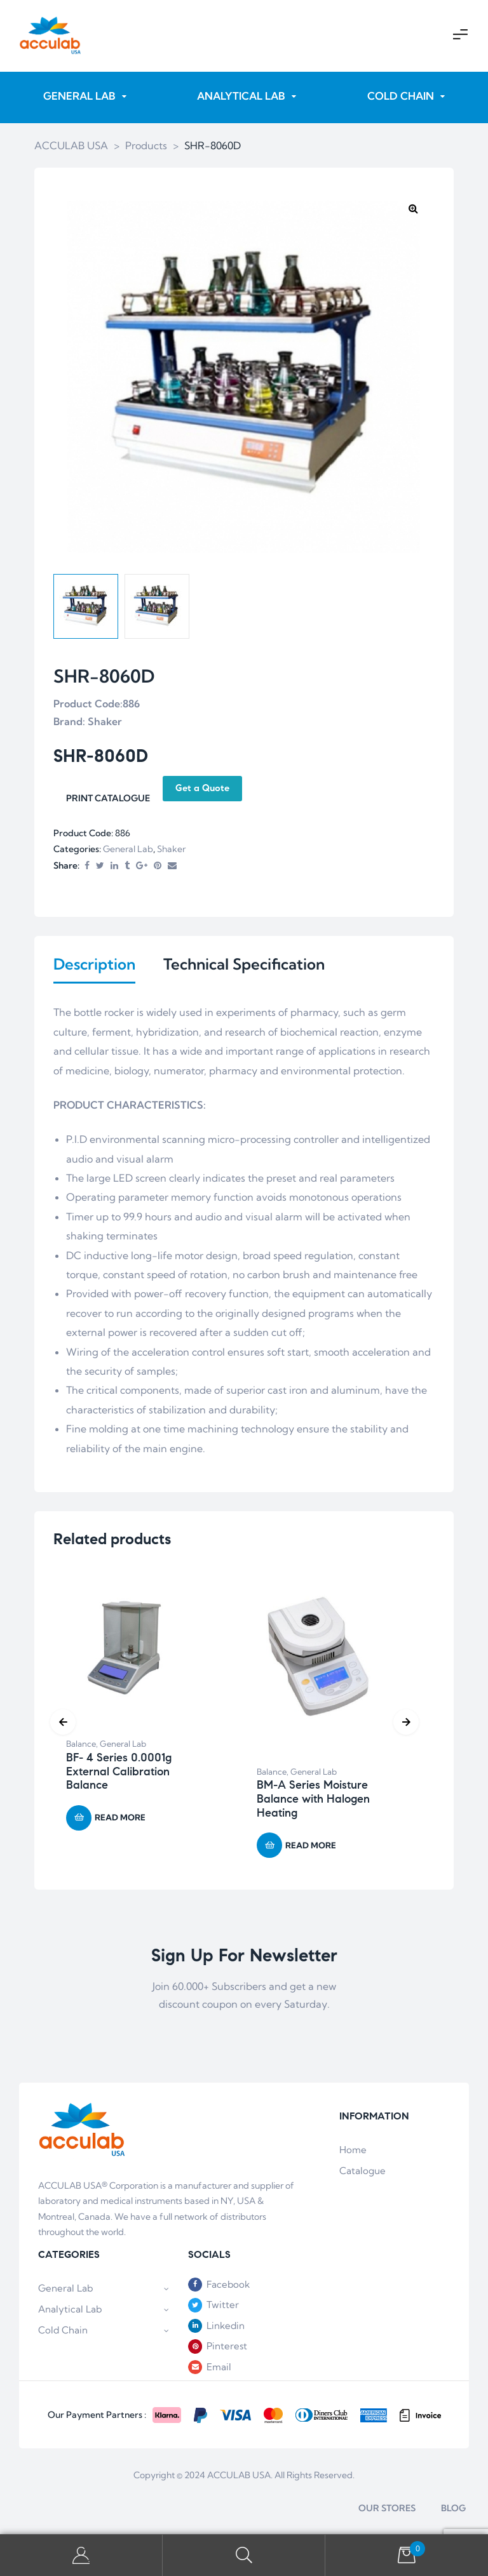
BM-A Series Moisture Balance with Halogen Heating (313, 1801)
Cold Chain (103, 2332)
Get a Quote (202, 788)
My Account (81, 2555)
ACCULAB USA (239, 2477)
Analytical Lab (103, 2311)
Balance (81, 1746)
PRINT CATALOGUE (108, 798)
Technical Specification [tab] (244, 965)
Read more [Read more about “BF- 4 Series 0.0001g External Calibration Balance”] (120, 1820)
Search (244, 2555)
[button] (413, 209)
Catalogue (362, 2173)
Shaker (171, 849)
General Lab (128, 849)
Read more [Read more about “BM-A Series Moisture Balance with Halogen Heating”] (310, 1848)
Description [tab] (94, 965)
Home (353, 2152)
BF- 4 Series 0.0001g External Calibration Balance (119, 1773)
